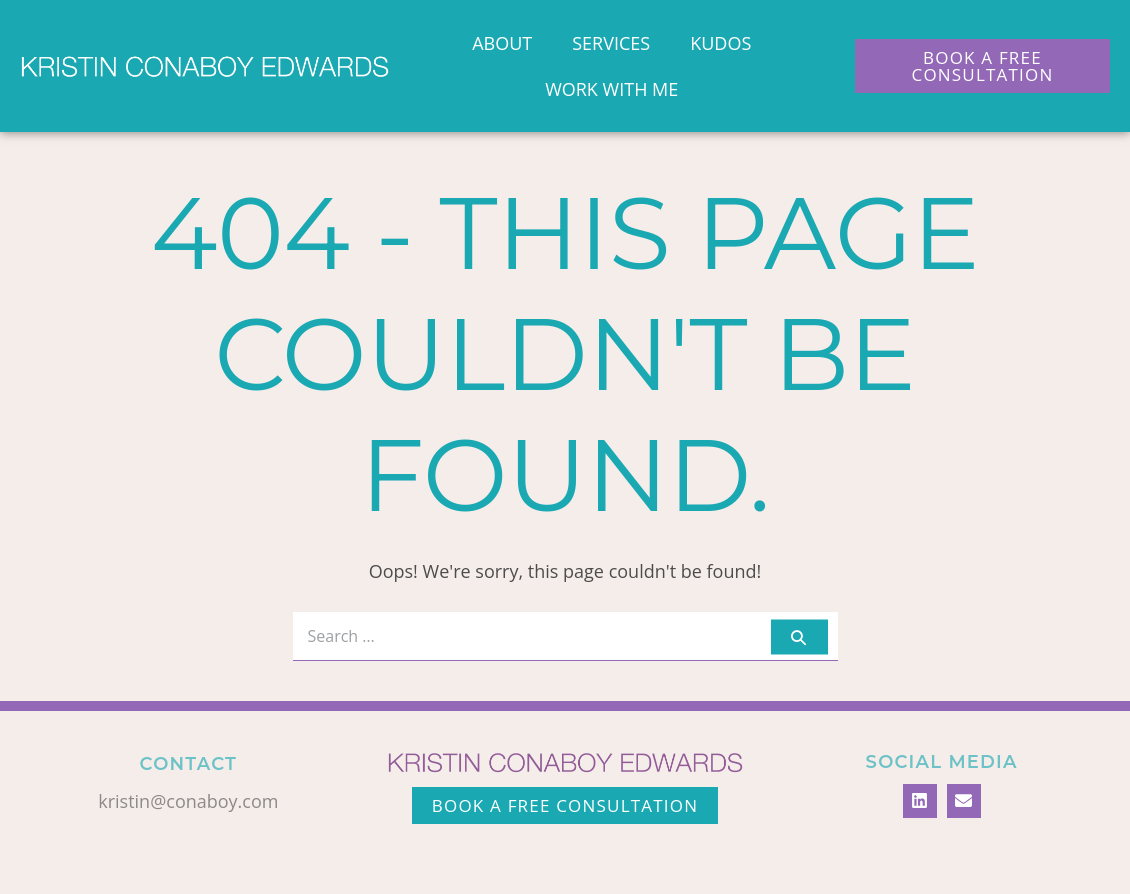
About (502, 43)
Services (611, 43)
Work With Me (611, 89)
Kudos (720, 43)
